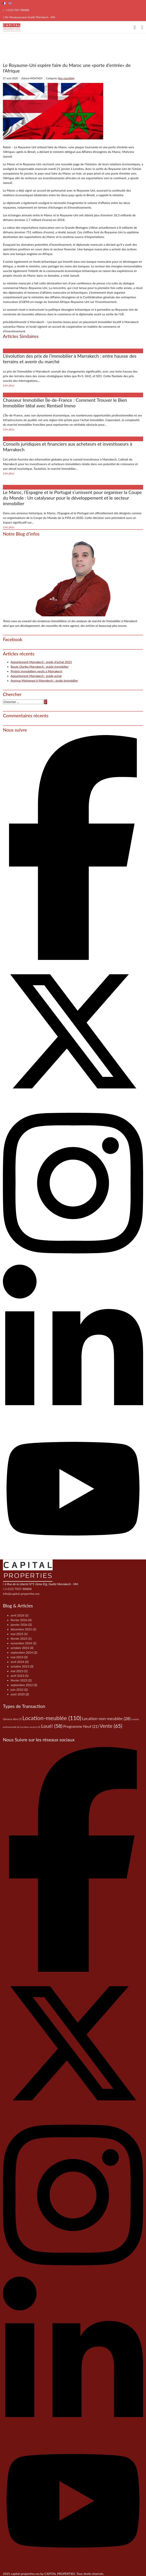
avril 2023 (17, 1675)
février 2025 (19, 1638)
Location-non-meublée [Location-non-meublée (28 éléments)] (106, 1718)
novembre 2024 (21, 1643)
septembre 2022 (22, 1685)
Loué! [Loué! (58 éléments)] (51, 1726)
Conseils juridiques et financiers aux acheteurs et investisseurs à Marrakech (67, 446)
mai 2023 (17, 1671)
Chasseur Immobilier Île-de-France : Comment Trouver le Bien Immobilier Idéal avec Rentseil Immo (65, 402)
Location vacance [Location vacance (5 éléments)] (30, 1727)
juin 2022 (17, 1689)
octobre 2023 (20, 1666)
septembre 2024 (22, 1652)
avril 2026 (17, 1615)
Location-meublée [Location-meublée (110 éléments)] (51, 1717)
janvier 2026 (19, 1624)
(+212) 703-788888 (16, 10)
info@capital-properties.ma (21, 1593)
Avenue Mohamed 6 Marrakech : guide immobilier (44, 680)
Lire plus (8, 385)
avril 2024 (17, 1661)
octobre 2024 (20, 1648)
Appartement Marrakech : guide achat (36, 676)
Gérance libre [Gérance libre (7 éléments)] (12, 1719)
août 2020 (18, 1694)
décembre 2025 (21, 1629)
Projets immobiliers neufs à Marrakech (36, 671)
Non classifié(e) (66, 78)
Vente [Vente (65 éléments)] (111, 1726)
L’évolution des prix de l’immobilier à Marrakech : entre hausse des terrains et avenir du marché (69, 358)
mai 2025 (17, 1634)
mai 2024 (17, 1657)
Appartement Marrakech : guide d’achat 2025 (41, 662)
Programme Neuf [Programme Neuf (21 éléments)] (81, 1726)
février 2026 (19, 1620)
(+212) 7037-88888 (17, 1589)
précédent (71, 322)
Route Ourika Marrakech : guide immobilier (40, 666)
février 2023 (19, 1680)
